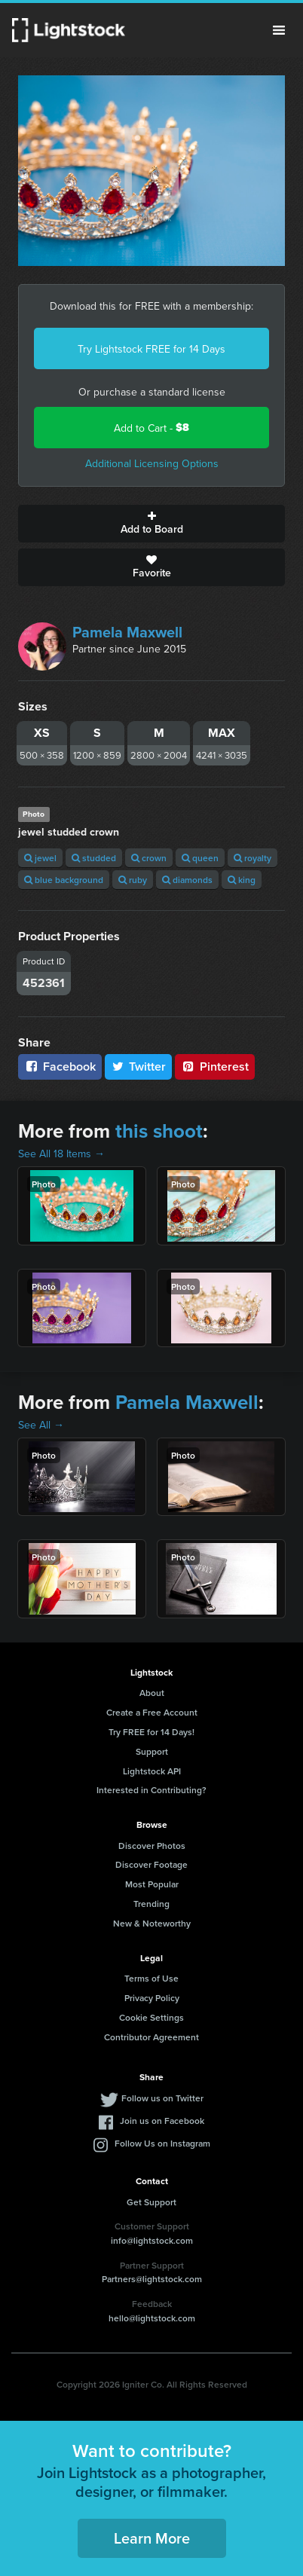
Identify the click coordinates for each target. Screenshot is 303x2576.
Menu (279, 30)
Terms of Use (151, 1978)
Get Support (151, 2202)
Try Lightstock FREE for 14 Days (151, 348)
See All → (41, 1424)
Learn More (152, 2538)
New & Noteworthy (152, 1923)
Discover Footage (151, 1864)
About (151, 1692)
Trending (151, 1903)
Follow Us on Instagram (162, 2143)
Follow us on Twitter (162, 2098)
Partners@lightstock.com (152, 2278)
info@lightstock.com (152, 2240)
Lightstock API (152, 1771)
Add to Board (151, 523)
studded (94, 857)
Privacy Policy (151, 1997)
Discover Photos (151, 1845)
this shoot (159, 1131)
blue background (63, 879)
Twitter (139, 1066)
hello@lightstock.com (152, 2318)
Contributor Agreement (151, 2037)
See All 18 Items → (61, 1153)
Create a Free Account (151, 1712)
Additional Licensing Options (152, 463)
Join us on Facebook (162, 2120)
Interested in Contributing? (151, 1789)
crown (149, 857)
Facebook (60, 1066)
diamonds (187, 879)
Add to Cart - (151, 427)
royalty (252, 857)
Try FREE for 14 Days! (151, 1731)
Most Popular (152, 1884)
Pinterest (215, 1066)
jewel (40, 857)
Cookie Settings (151, 2017)
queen (200, 857)
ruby (132, 879)
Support (152, 1751)
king (242, 879)
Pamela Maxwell (127, 632)
